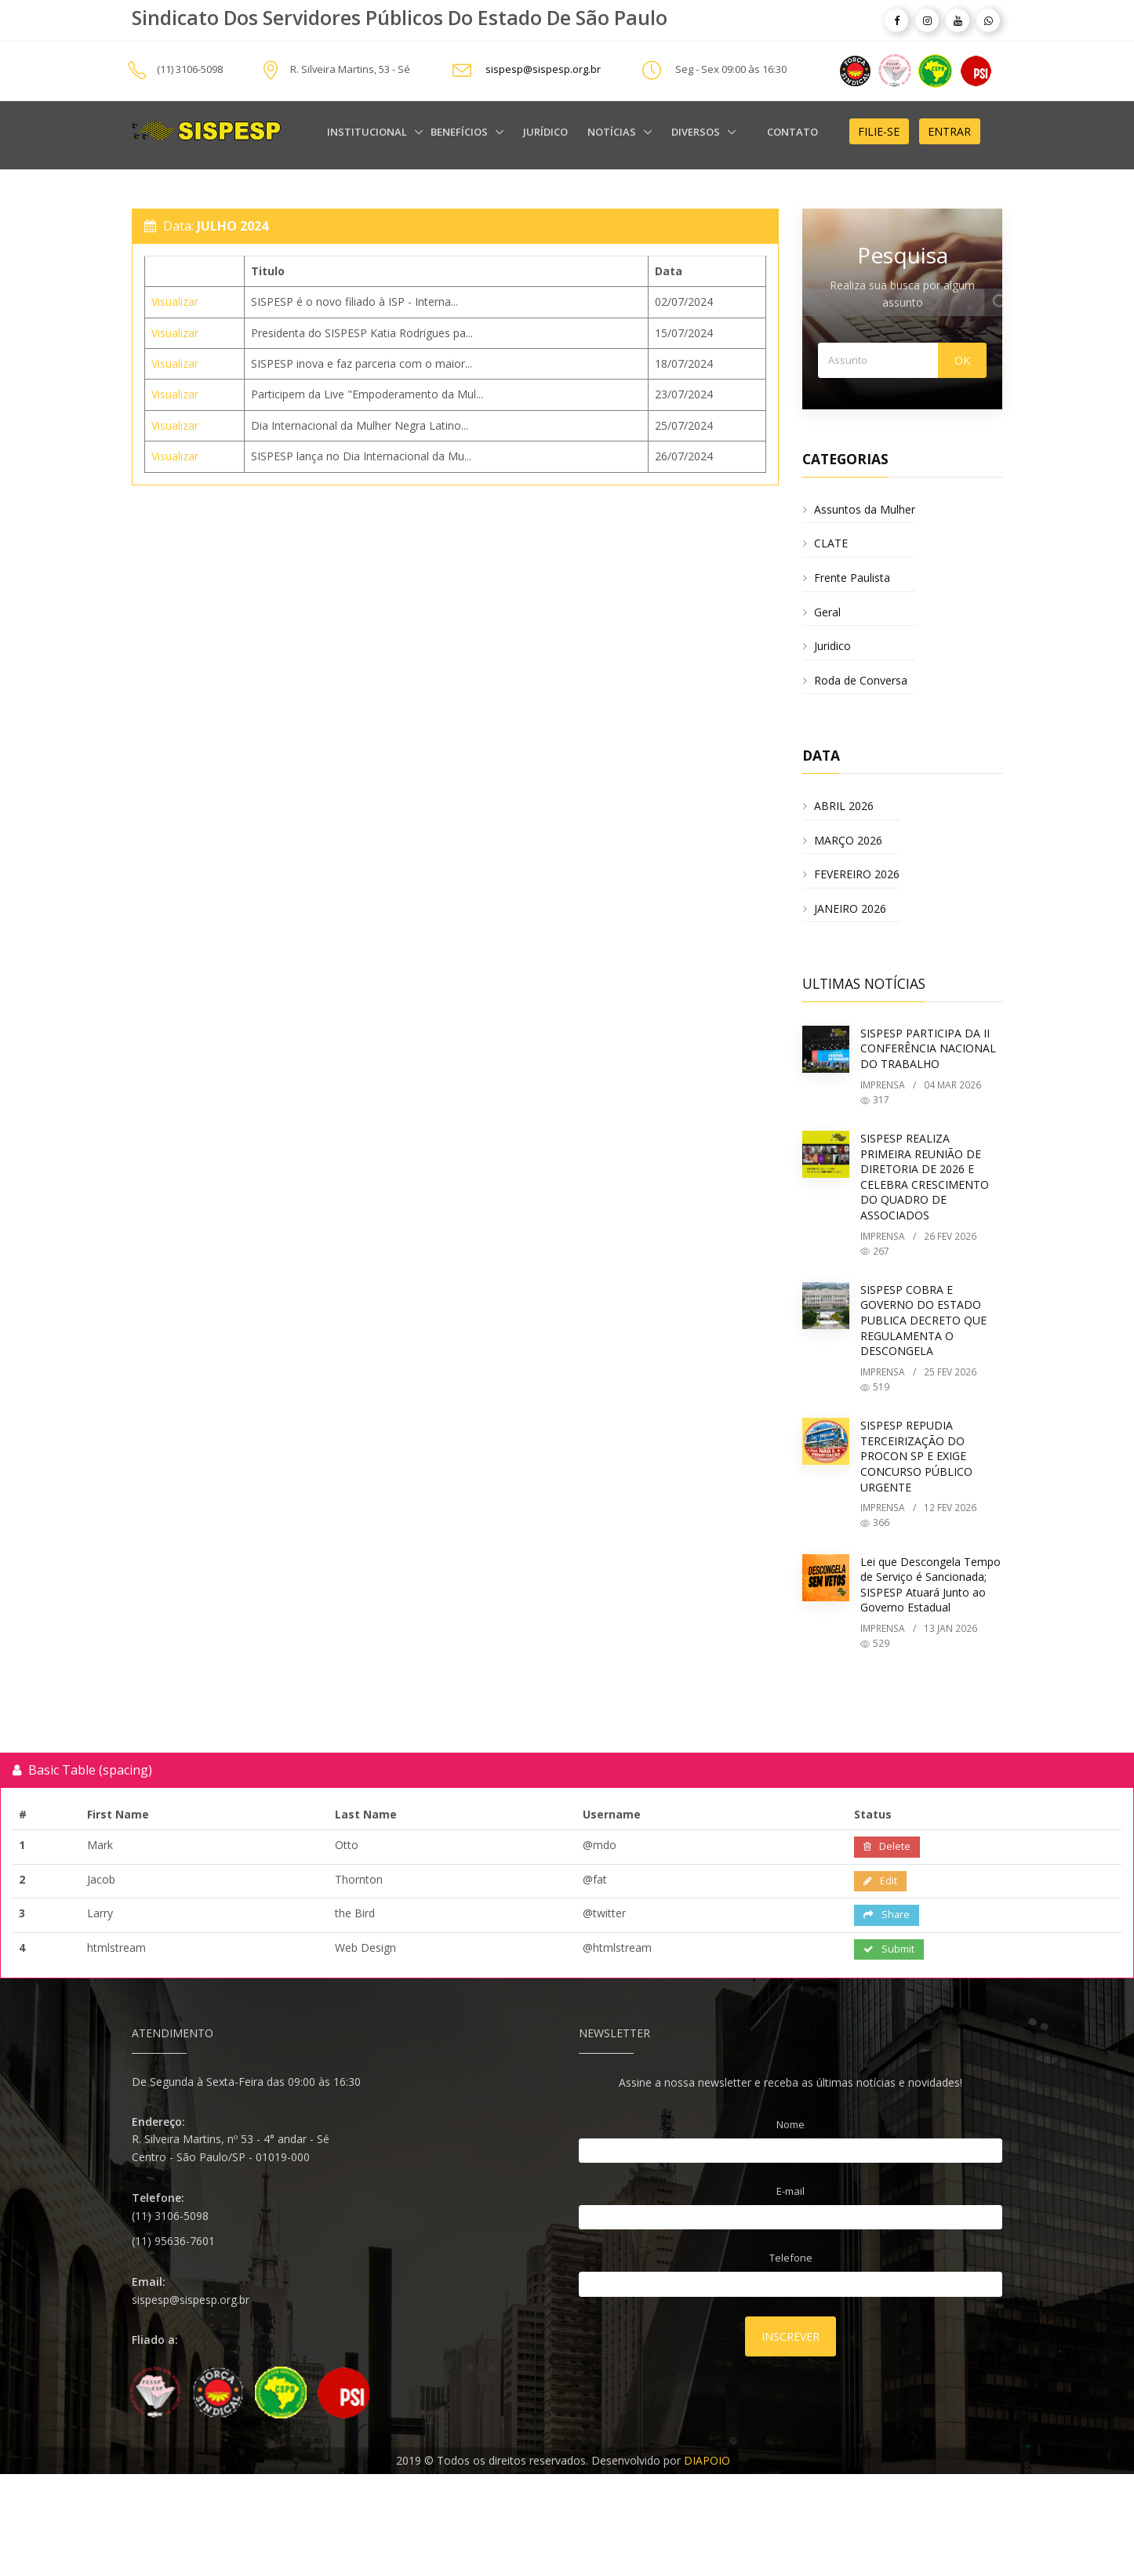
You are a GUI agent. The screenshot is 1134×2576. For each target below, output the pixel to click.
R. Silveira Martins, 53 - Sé (350, 70)
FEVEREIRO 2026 (857, 874)
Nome (790, 2124)
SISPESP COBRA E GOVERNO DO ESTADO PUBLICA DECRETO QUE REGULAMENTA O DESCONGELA (923, 1320)
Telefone (790, 2258)
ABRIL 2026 (844, 805)
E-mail (790, 2191)
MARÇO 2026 (848, 840)
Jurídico (545, 132)
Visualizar (174, 301)
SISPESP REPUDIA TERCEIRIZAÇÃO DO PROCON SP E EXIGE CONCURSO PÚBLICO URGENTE (916, 1456)
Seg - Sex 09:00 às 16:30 (731, 70)
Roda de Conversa (860, 680)
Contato (792, 132)
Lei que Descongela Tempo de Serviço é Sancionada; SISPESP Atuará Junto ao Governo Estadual (930, 1584)
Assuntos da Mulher (864, 509)
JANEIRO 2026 (850, 908)
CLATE (831, 543)
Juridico (832, 645)
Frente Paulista (852, 577)
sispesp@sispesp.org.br (543, 70)
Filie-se (879, 131)
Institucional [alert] (368, 132)
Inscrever (790, 2336)
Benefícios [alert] (460, 132)
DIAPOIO (707, 2460)
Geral (827, 612)
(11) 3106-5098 (190, 70)
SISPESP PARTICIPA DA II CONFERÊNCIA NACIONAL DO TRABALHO (928, 1048)
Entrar (949, 131)
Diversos (696, 132)
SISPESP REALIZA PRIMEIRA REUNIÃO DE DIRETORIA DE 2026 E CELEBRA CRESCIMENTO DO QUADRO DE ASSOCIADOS (924, 1177)
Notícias (612, 132)
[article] (896, 20)
